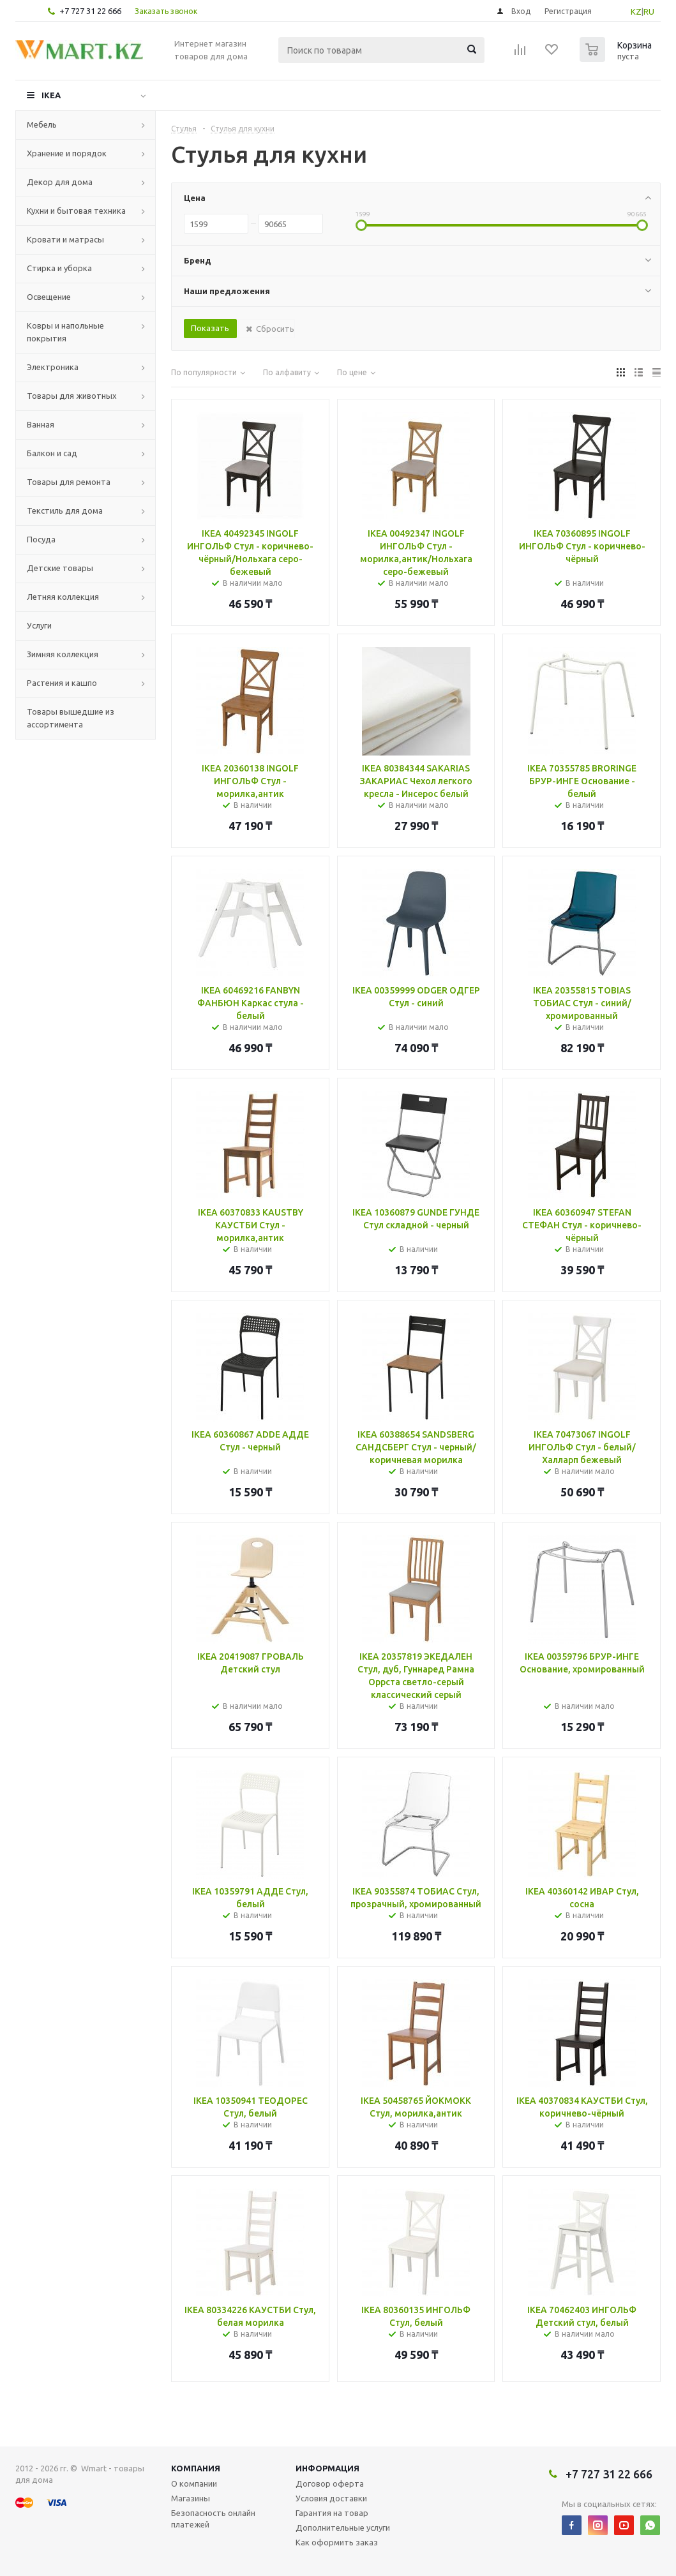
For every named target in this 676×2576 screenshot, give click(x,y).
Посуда (41, 539)
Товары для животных (72, 395)
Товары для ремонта (68, 481)
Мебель (42, 124)
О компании (194, 2483)
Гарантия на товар (332, 2512)
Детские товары (60, 567)
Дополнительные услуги (343, 2527)
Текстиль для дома (65, 510)
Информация (327, 2468)
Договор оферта (330, 2483)
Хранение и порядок (67, 153)
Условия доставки (331, 2498)
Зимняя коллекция (62, 654)
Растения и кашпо (62, 682)
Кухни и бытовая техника (76, 210)
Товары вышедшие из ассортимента (70, 718)
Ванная (40, 424)
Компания (195, 2468)
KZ (636, 11)
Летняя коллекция (63, 596)
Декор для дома (60, 181)
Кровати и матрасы (65, 239)
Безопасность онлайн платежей (213, 2518)
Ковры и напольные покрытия (65, 332)
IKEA (51, 95)
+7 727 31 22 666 (90, 10)
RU (648, 11)
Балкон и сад (52, 453)
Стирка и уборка (59, 268)
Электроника (53, 366)
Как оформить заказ (337, 2542)
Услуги (39, 625)
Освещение (49, 296)
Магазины (190, 2498)
